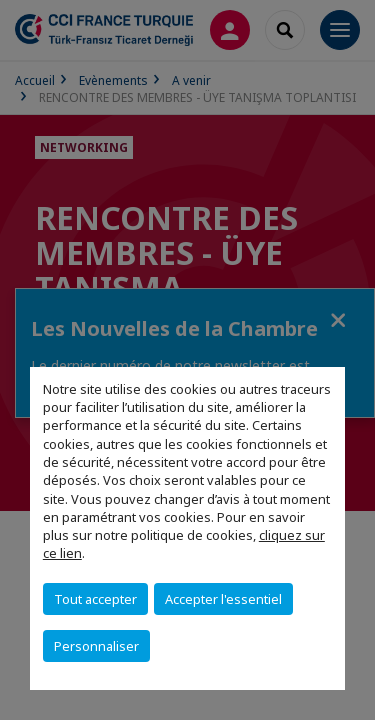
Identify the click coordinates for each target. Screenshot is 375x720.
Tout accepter (95, 599)
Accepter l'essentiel (223, 599)
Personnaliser (96, 646)
